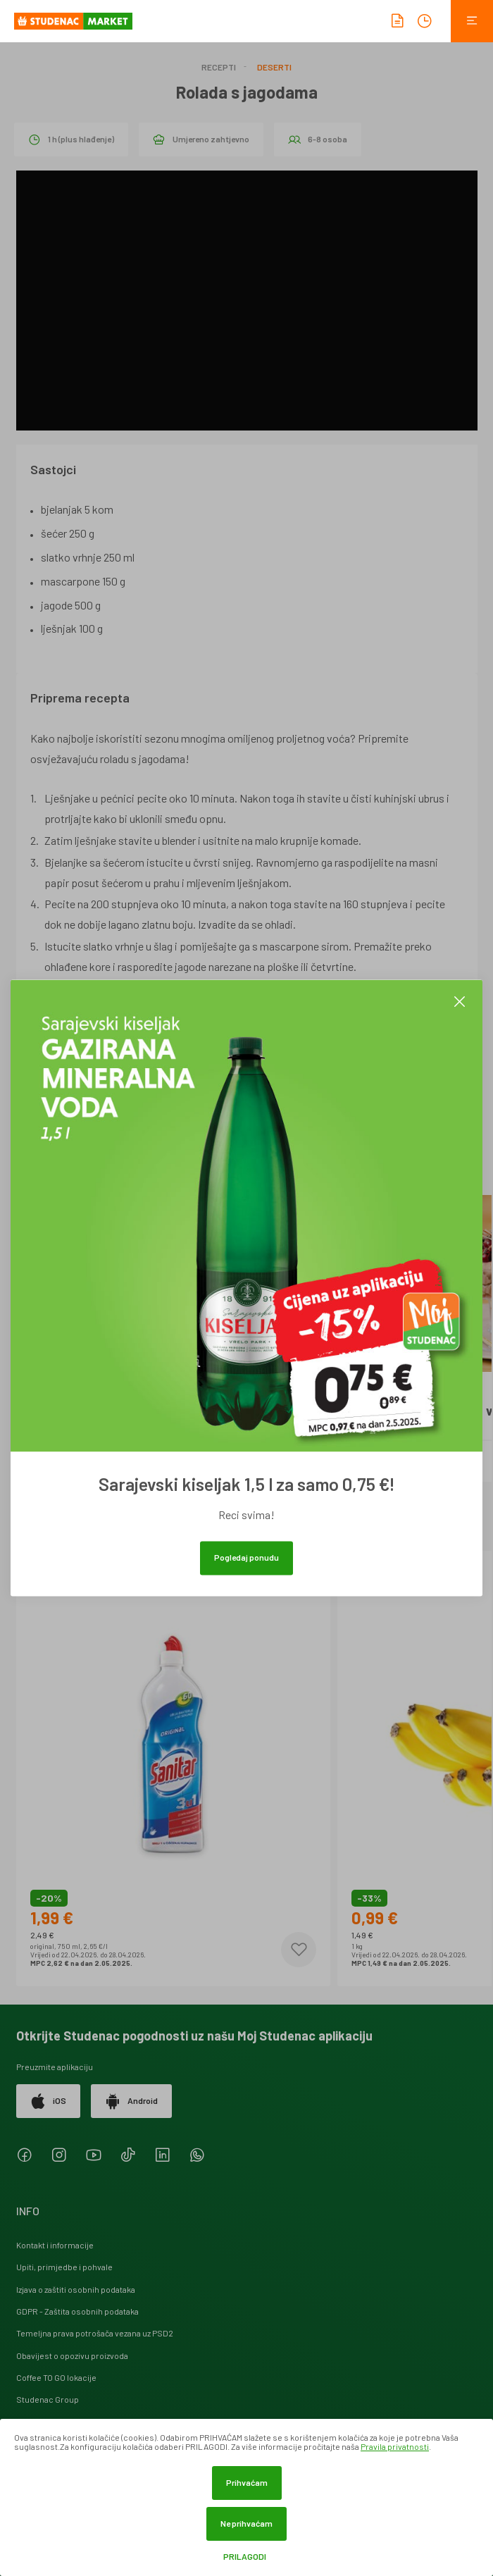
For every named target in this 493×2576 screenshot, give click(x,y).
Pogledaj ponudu (246, 1558)
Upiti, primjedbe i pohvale (64, 2267)
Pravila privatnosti (395, 2446)
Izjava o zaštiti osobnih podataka (75, 2289)
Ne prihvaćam (246, 2523)
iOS (48, 2101)
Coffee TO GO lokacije (56, 2377)
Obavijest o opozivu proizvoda (72, 2355)
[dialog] (246, 2497)
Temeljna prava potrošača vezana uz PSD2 (94, 2333)
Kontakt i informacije (55, 2245)
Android (131, 2101)
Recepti (218, 67)
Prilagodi (244, 2556)
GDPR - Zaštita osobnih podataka (77, 2311)
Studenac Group (47, 2399)
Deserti (274, 67)
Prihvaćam (247, 2482)
